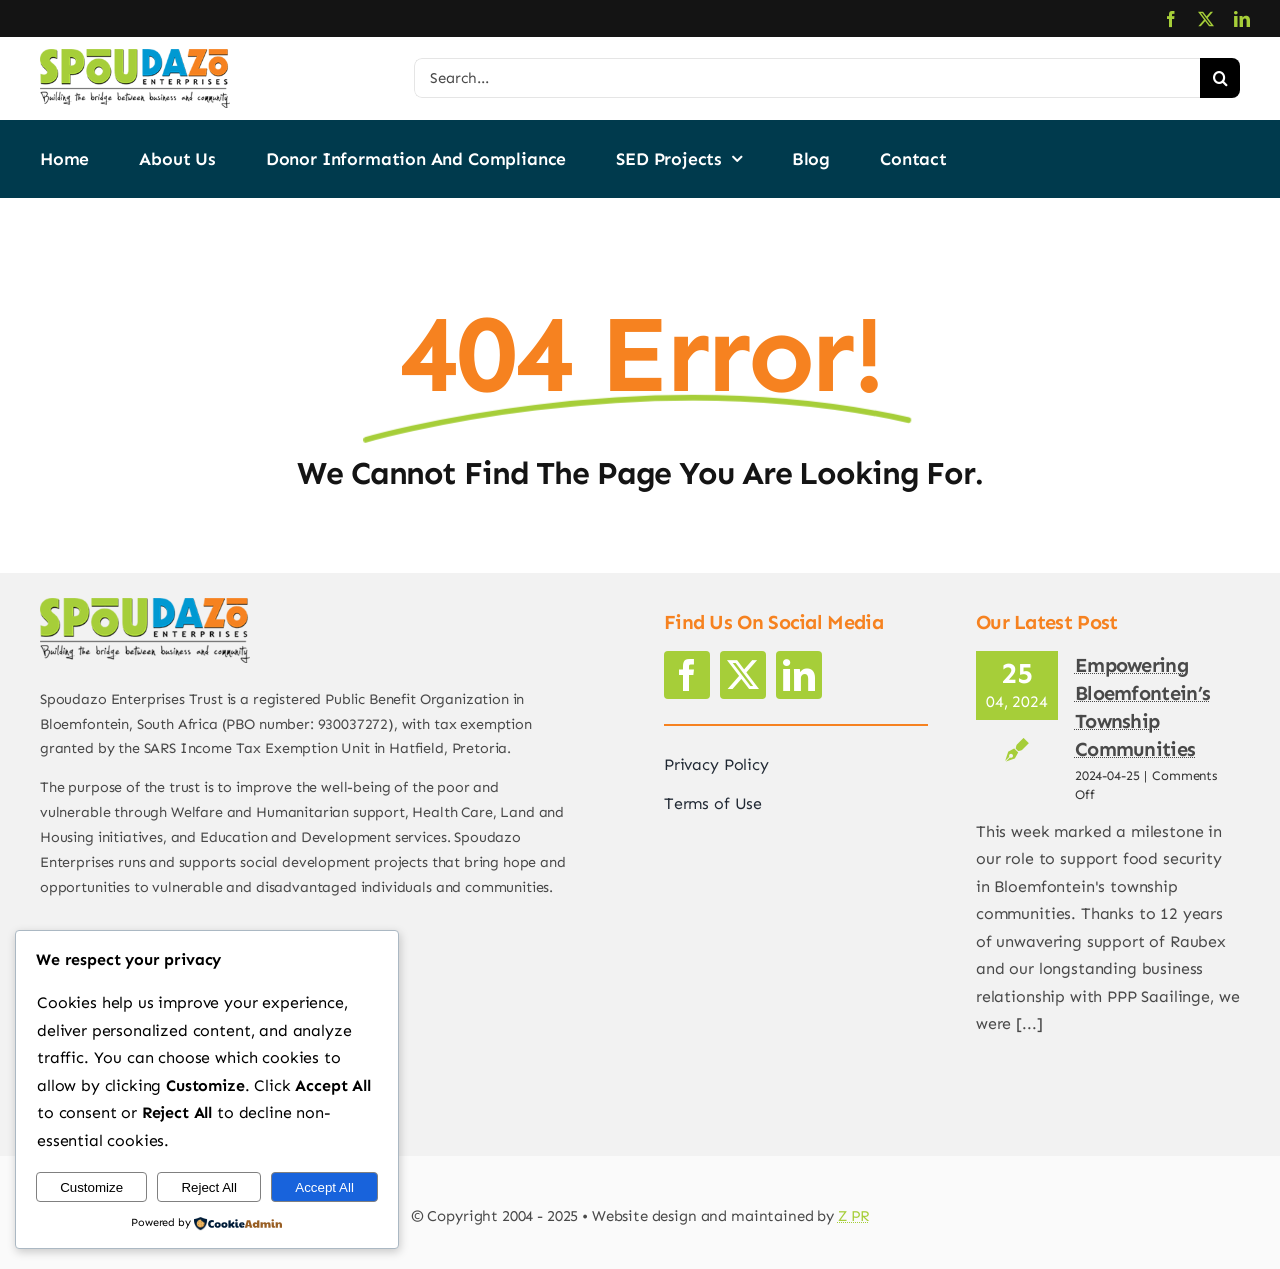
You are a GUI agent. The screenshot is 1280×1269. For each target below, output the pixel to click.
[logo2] (135, 56)
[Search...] (807, 78)
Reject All (209, 1187)
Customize (91, 1187)
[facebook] (1171, 19)
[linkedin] (1242, 19)
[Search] (1220, 78)
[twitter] (1206, 19)
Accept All (324, 1187)
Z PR (853, 1216)
